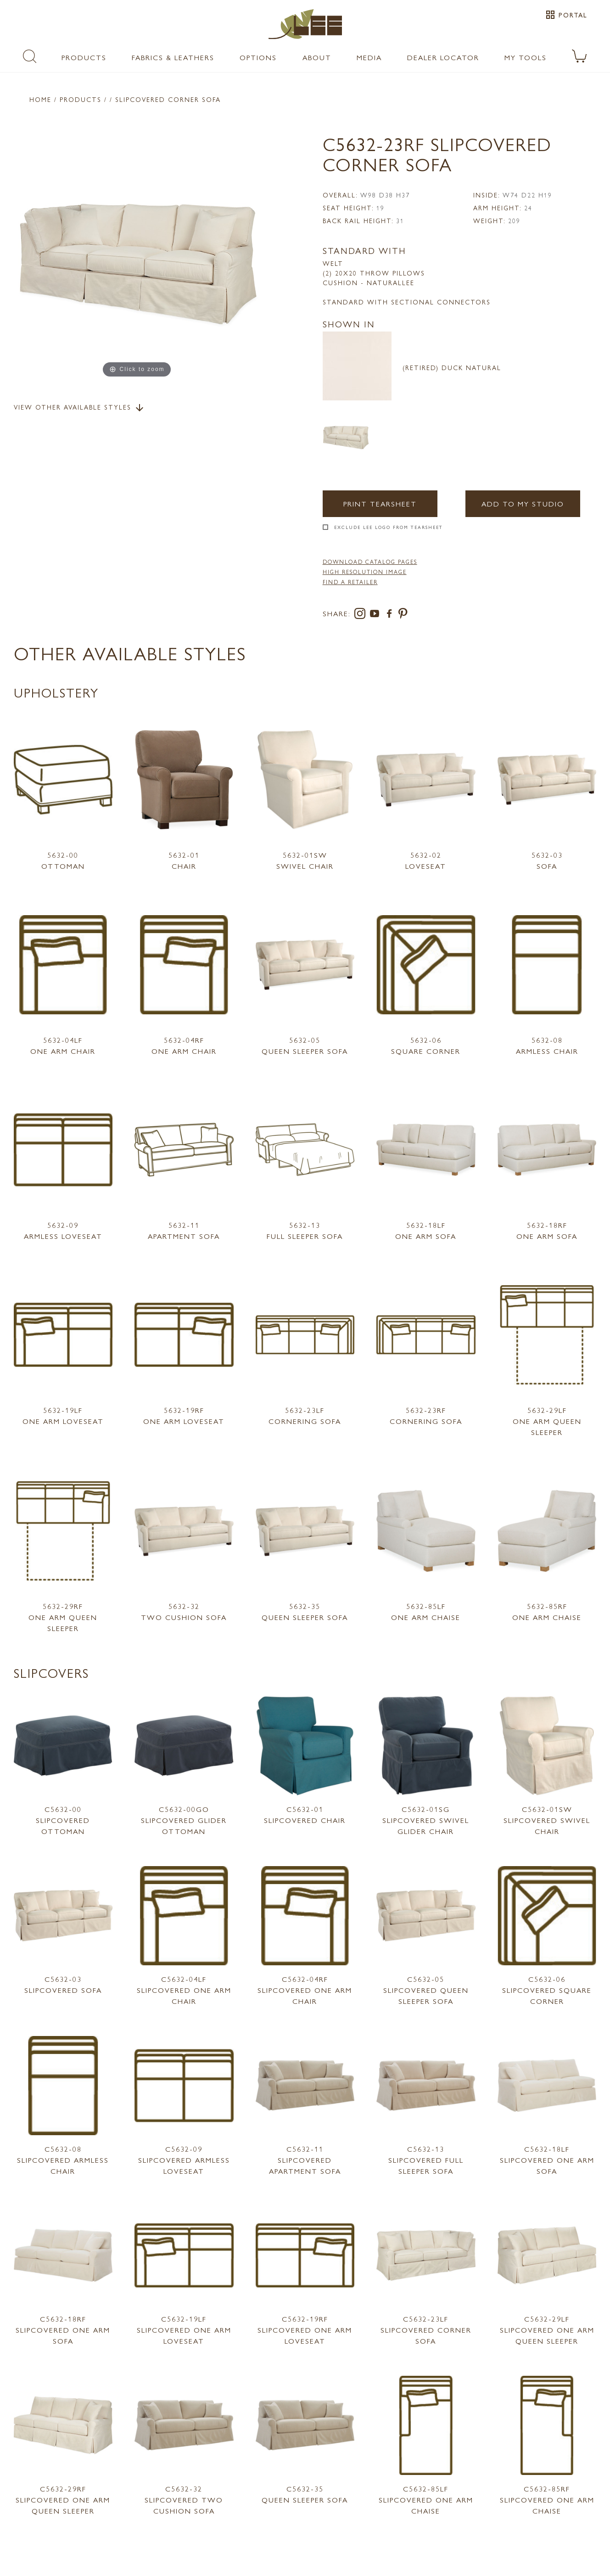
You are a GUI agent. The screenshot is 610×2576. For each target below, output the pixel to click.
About (316, 57)
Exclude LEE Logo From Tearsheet (388, 527)
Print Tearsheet (380, 503)
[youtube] (376, 615)
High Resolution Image (365, 572)
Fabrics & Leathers (173, 57)
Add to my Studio (522, 503)
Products (84, 57)
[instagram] (361, 615)
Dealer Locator (443, 57)
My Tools (525, 57)
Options (258, 57)
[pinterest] (403, 615)
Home (40, 99)
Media (369, 57)
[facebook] (391, 615)
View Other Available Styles (79, 407)
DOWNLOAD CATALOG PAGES (370, 561)
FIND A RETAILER (350, 582)
